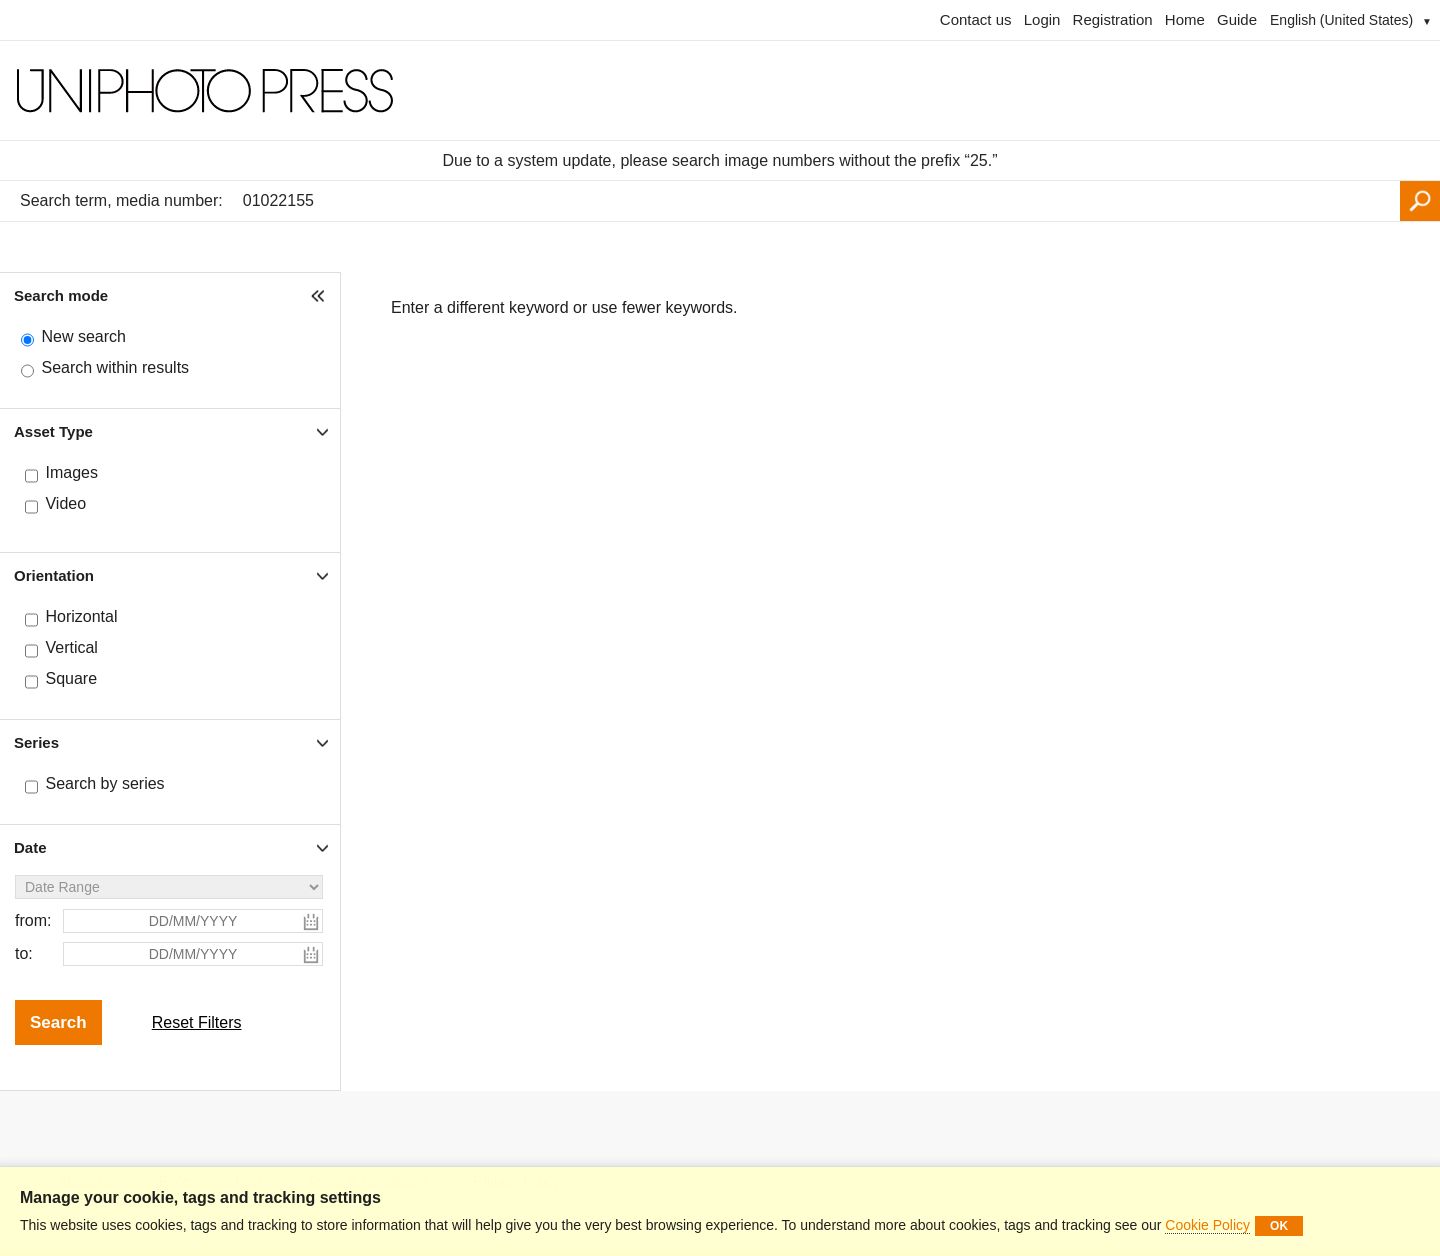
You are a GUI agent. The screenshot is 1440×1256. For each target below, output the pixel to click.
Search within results (115, 367)
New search (83, 336)
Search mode (61, 295)
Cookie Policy (1207, 1225)
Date (30, 847)
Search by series (104, 783)
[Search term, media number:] (816, 201)
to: (24, 953)
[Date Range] (169, 887)
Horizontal (81, 616)
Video (65, 503)
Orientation (54, 575)
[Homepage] (720, 91)
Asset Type (53, 431)
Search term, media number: (121, 200)
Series (36, 742)
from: (33, 920)
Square (71, 678)
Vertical (71, 647)
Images (71, 472)
